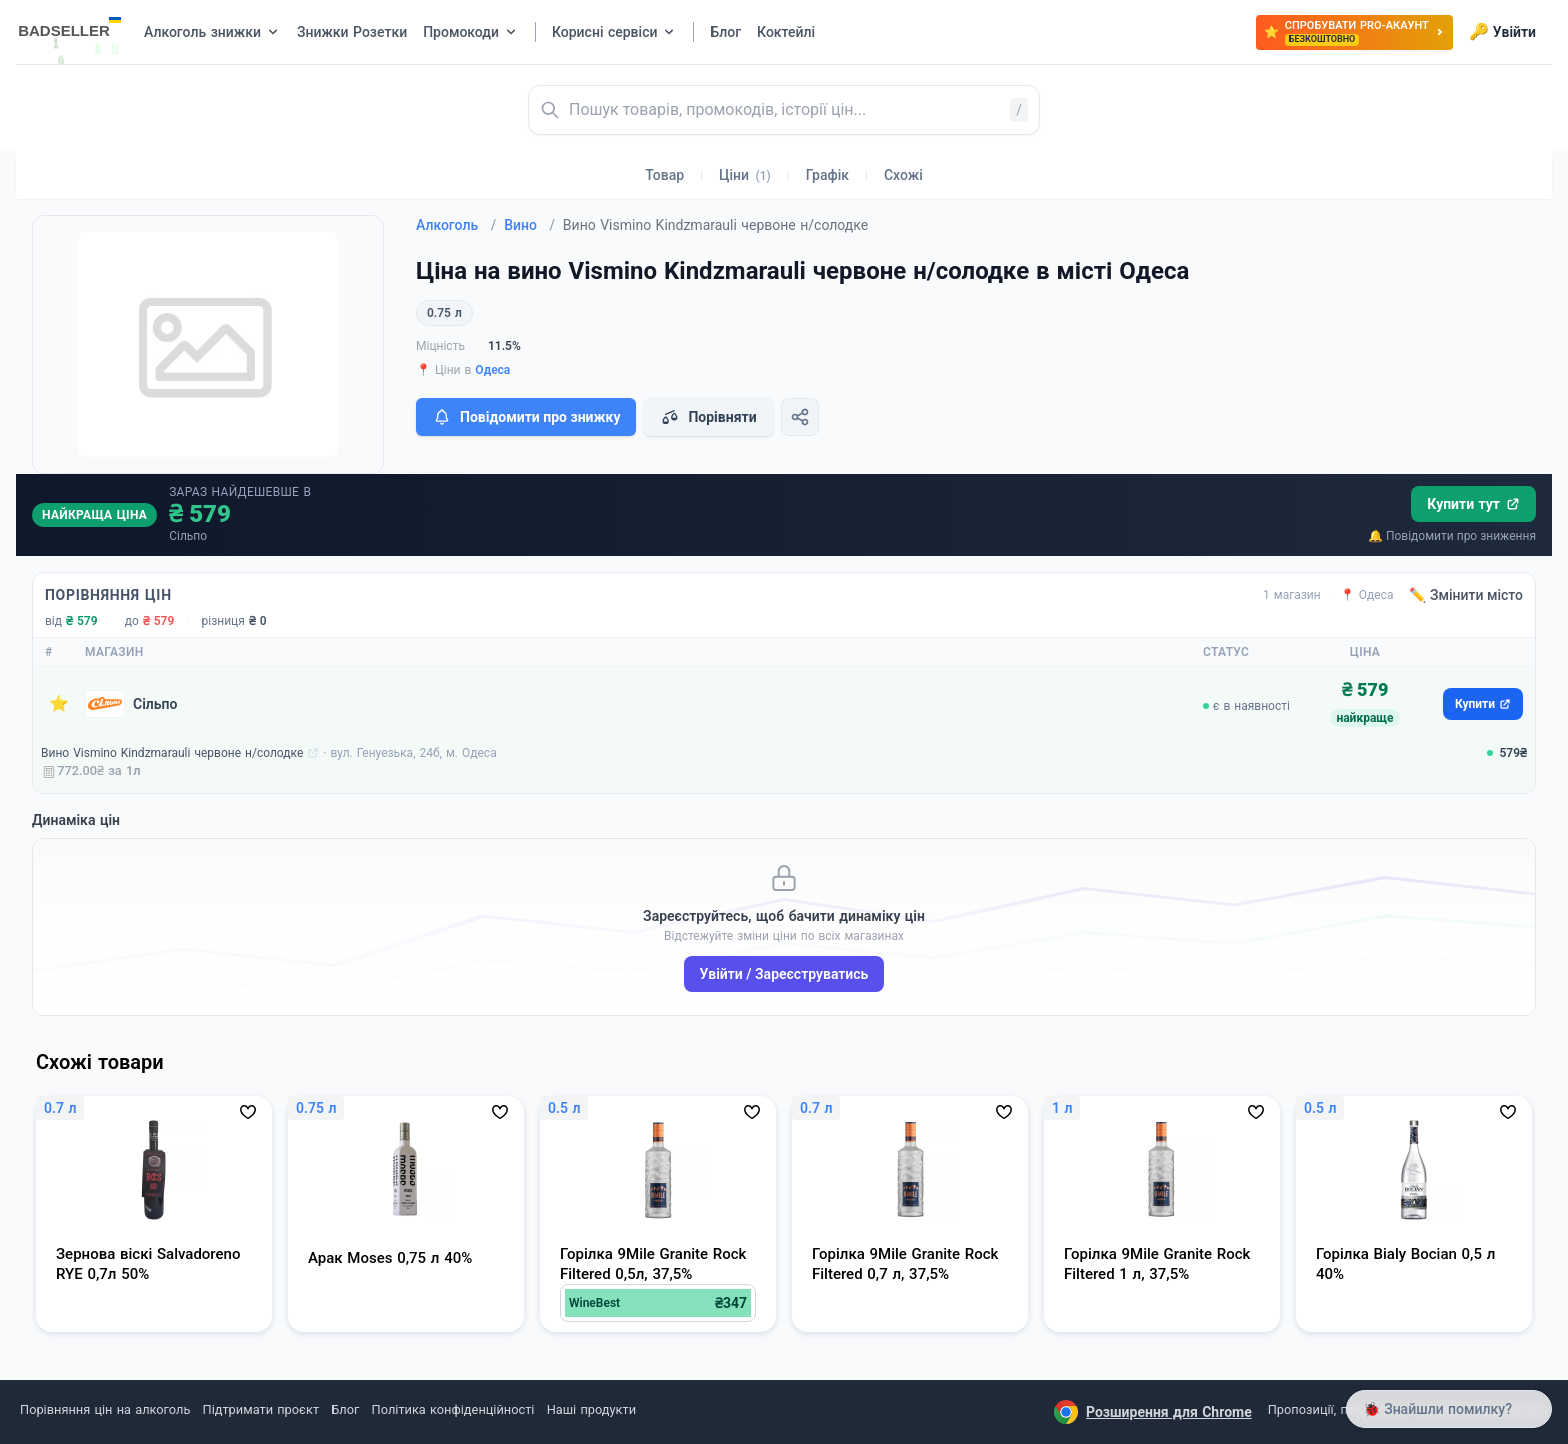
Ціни (745, 175)
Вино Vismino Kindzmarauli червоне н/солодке (172, 753)
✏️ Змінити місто (1466, 595)
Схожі (903, 175)
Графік (827, 175)
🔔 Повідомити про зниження (1452, 536)
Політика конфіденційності (453, 1409)
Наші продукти (591, 1409)
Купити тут (1473, 504)
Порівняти (708, 417)
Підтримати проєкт (261, 1409)
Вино (529, 225)
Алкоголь (456, 225)
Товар (664, 175)
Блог (345, 1409)
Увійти (1502, 32)
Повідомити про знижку (526, 417)
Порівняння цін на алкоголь (105, 1409)
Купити (1483, 704)
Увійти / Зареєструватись (784, 974)
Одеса (492, 370)
